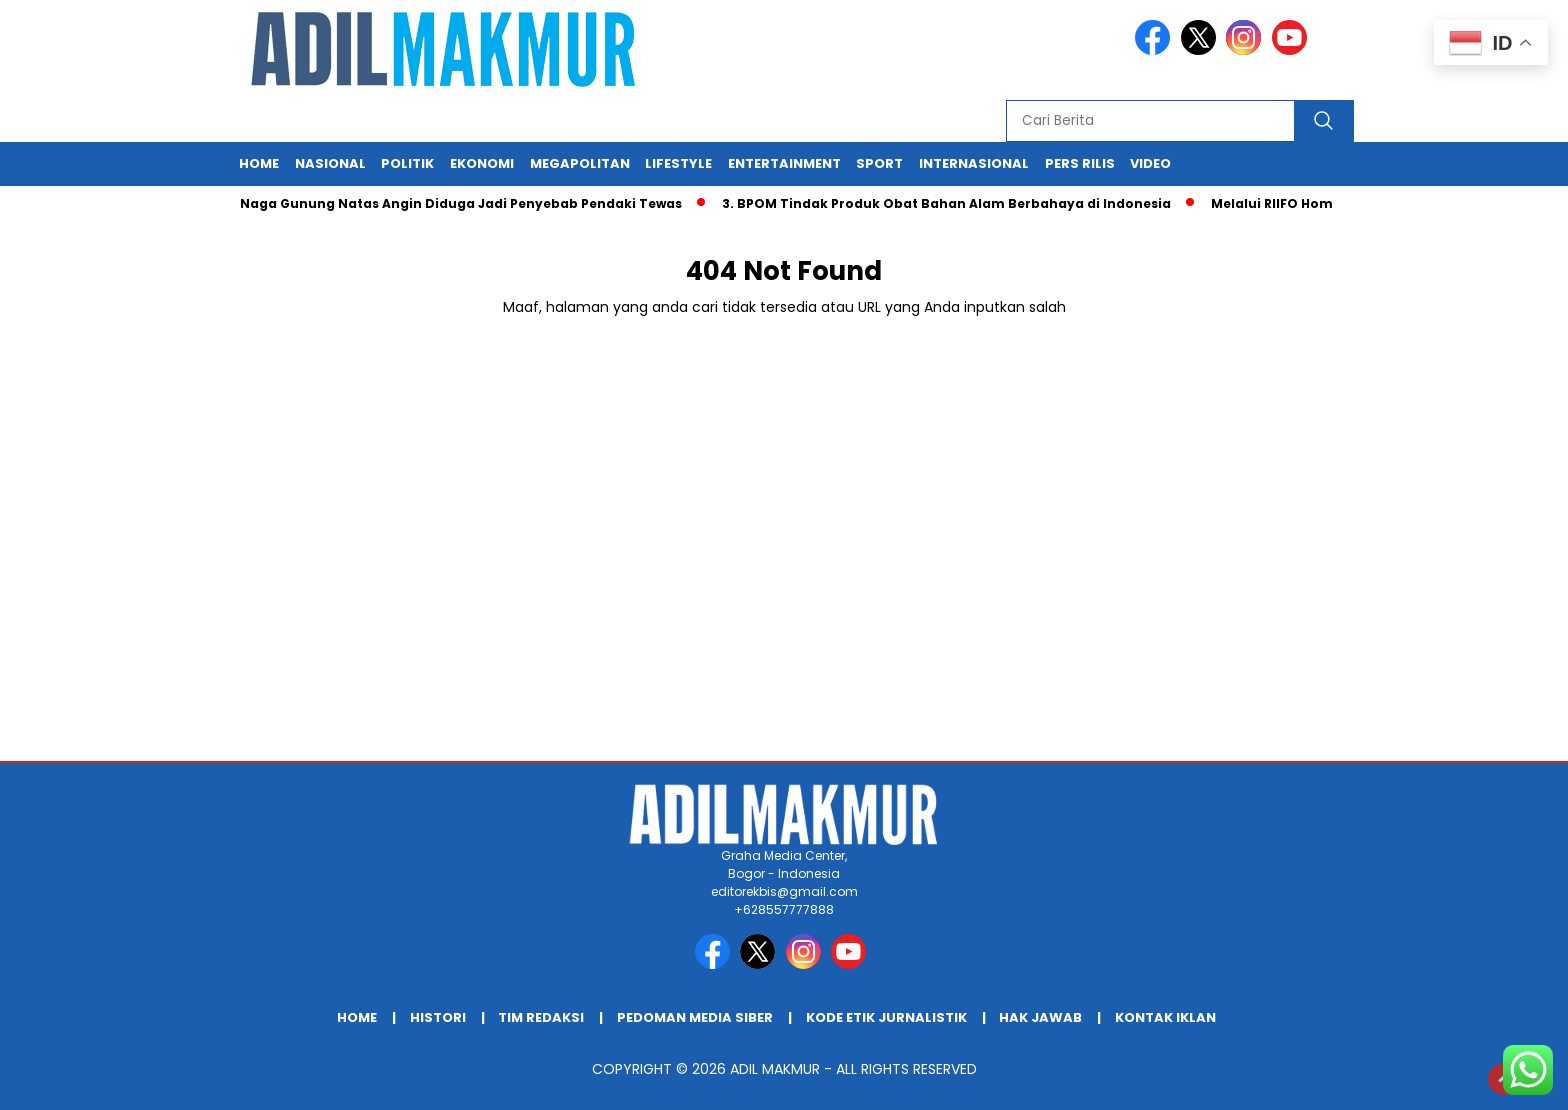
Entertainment (784, 163)
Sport (879, 163)
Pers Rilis (1080, 163)
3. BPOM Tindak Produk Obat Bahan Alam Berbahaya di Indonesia (952, 203)
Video (1150, 163)
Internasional (974, 163)
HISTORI (438, 1017)
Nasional (330, 163)
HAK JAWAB (1040, 1017)
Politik (407, 163)
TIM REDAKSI (541, 1017)
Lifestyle (678, 163)
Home (259, 163)
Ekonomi (482, 163)
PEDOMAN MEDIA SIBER (695, 1017)
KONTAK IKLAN (1165, 1017)
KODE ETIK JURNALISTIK (886, 1017)
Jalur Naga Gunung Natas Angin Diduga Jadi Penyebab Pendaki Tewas (448, 203)
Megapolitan (580, 163)
